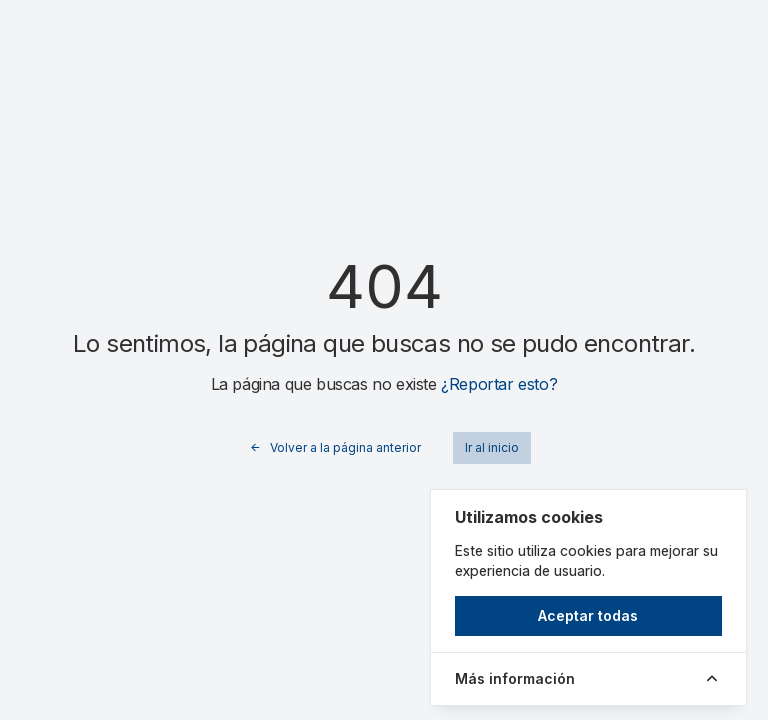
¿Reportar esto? (499, 384)
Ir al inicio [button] (492, 447)
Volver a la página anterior (335, 448)
